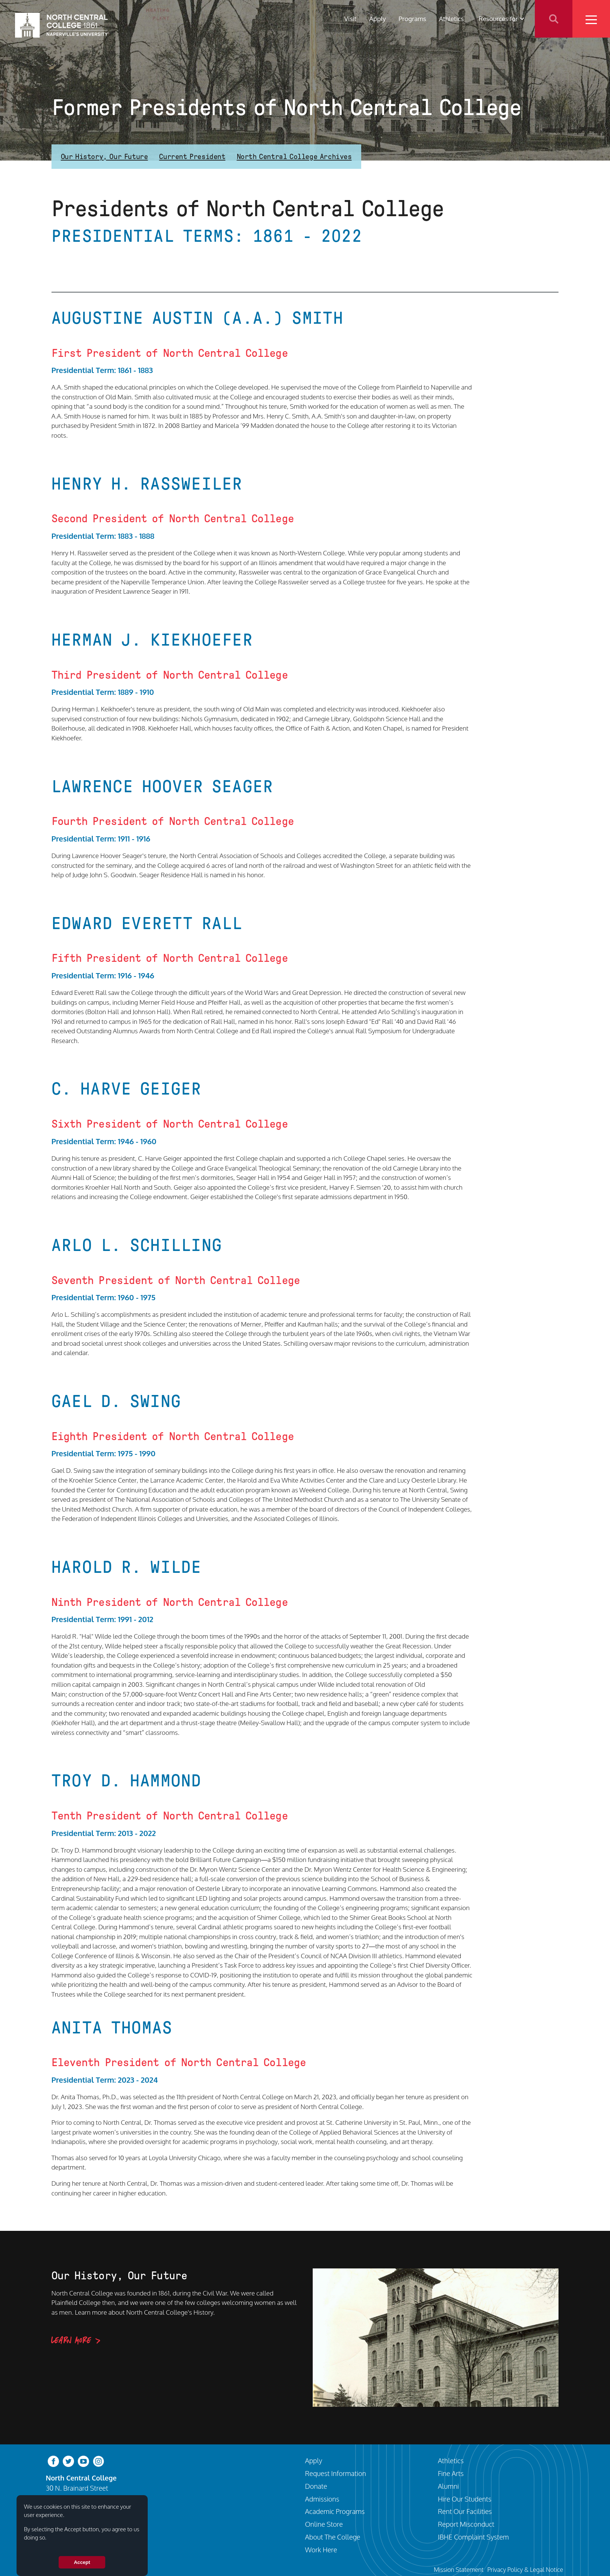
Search (553, 19)
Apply (377, 19)
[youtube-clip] (83, 2461)
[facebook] (53, 2461)
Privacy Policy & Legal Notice (525, 2569)
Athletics (451, 19)
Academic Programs (335, 2511)
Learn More (71, 2341)
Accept (82, 2562)
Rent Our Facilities (465, 2511)
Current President (192, 156)
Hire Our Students (464, 2498)
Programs (412, 19)
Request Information (335, 2473)
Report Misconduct (466, 2524)
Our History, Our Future (104, 156)
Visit (350, 19)
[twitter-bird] (68, 2461)
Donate (316, 2486)
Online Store (324, 2524)
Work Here (321, 2549)
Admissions (322, 2498)
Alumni (448, 2486)
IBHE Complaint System (473, 2536)
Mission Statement (458, 2569)
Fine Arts (451, 2473)
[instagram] (98, 2461)
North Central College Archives (294, 156)
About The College (332, 2536)
